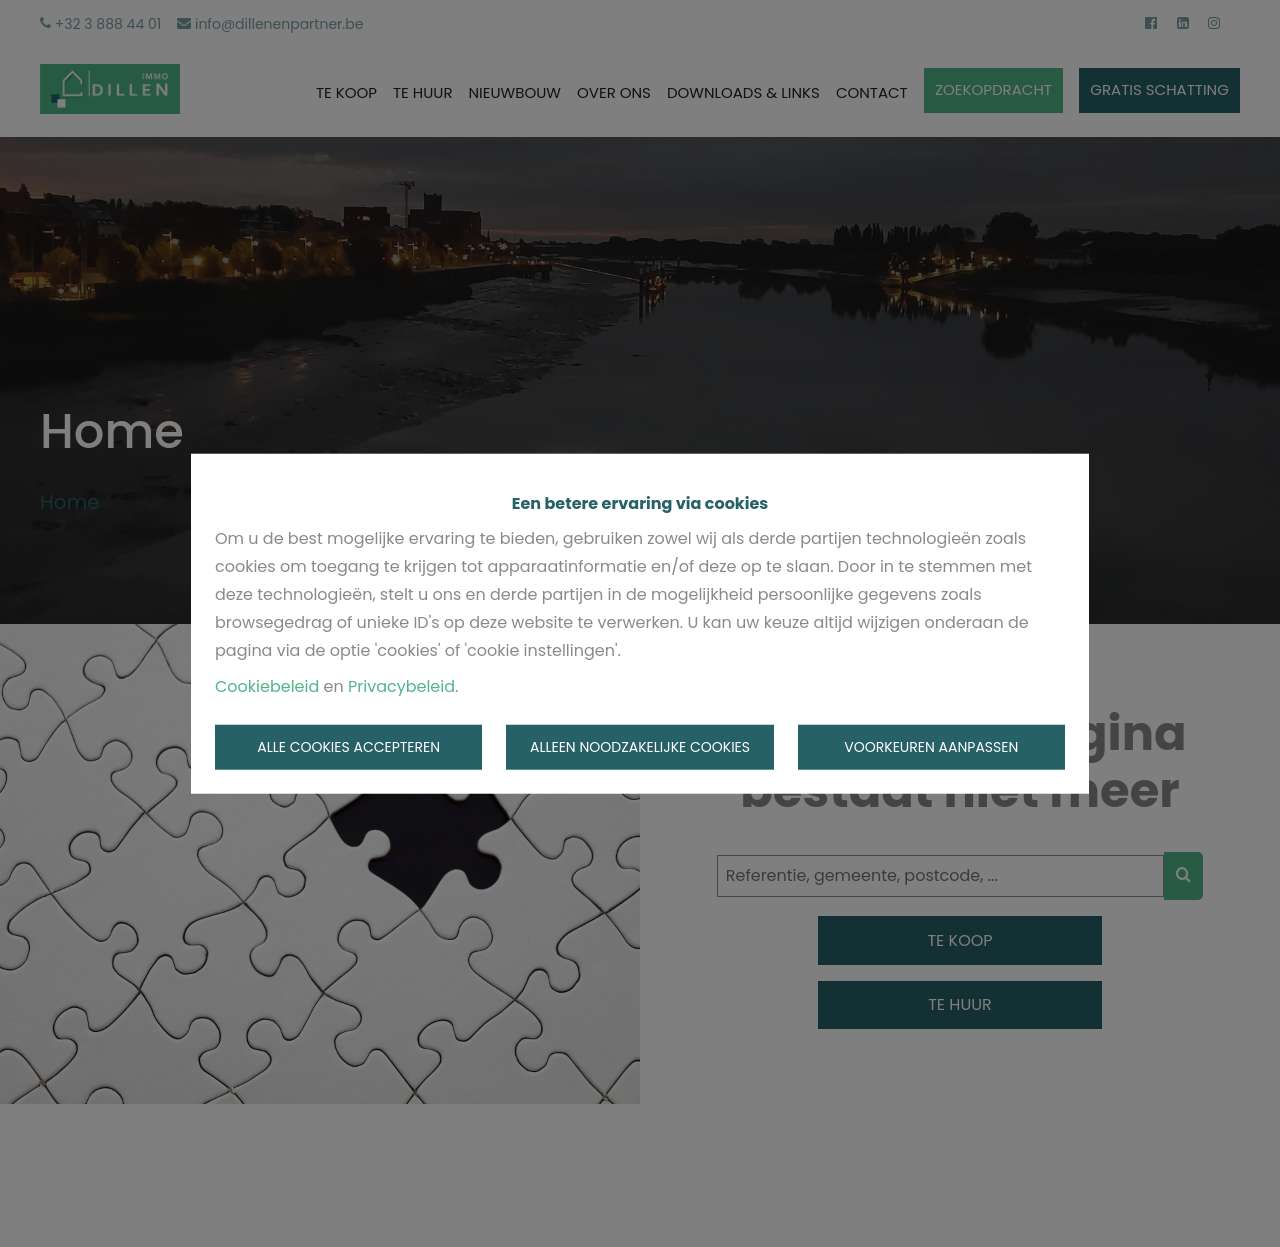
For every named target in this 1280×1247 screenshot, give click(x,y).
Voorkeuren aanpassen (931, 747)
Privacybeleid (401, 685)
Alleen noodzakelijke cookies (640, 747)
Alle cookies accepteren (348, 747)
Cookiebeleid (267, 685)
